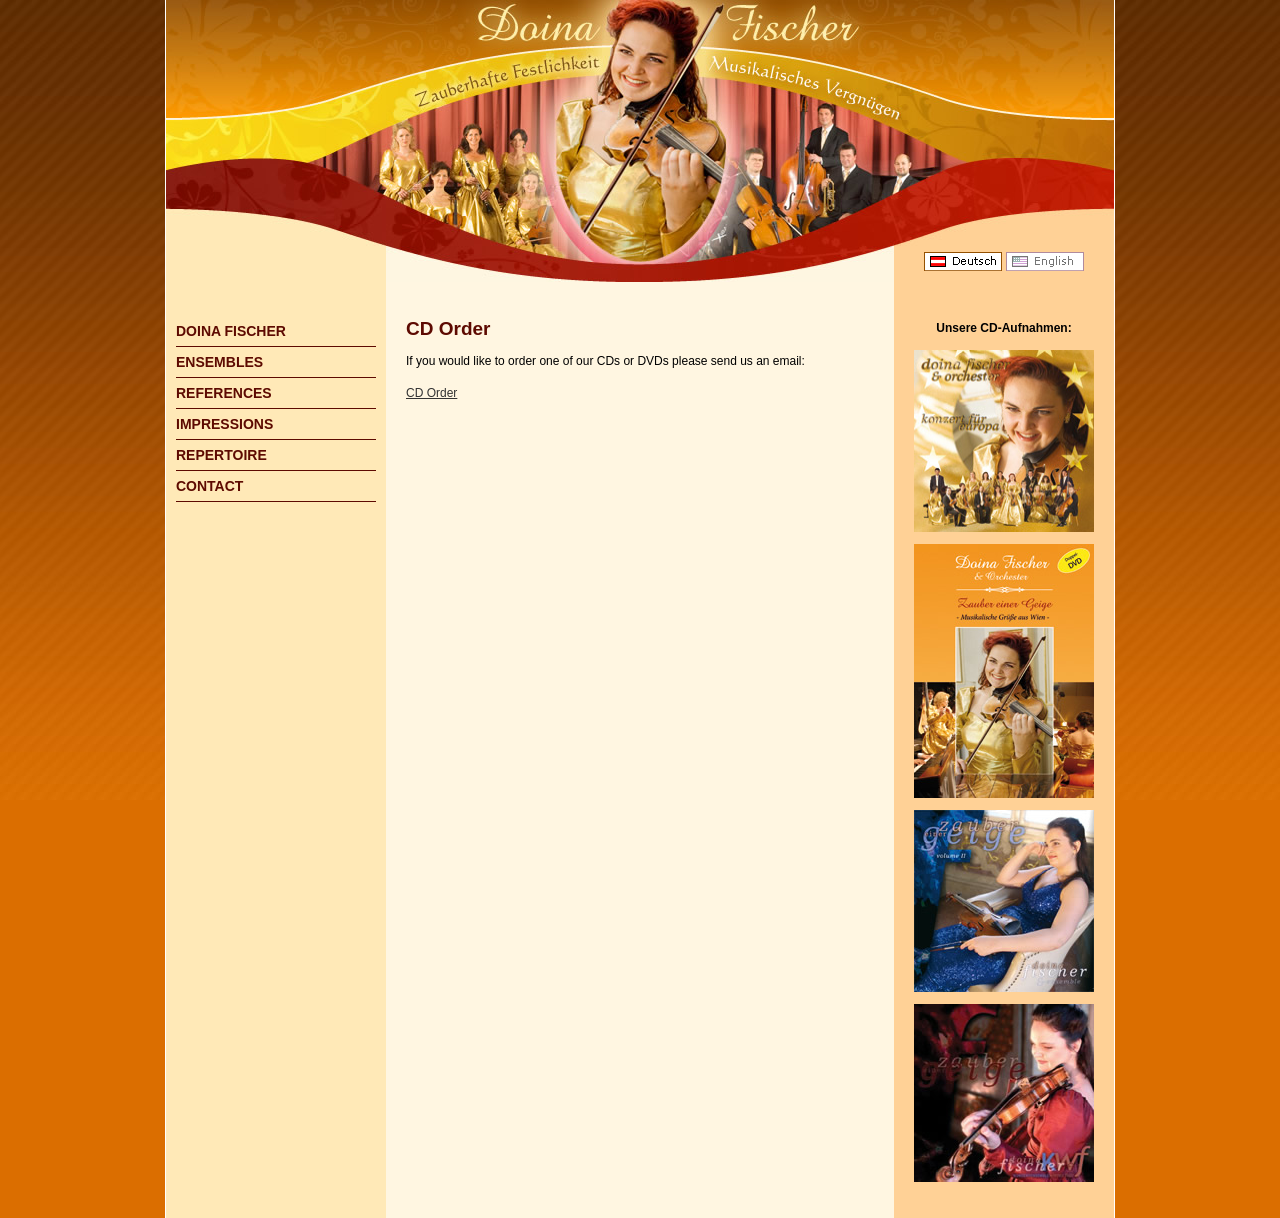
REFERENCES (224, 393)
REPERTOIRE (221, 455)
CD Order (431, 393)
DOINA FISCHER (231, 331)
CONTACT (209, 486)
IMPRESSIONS (224, 424)
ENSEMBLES (219, 362)
